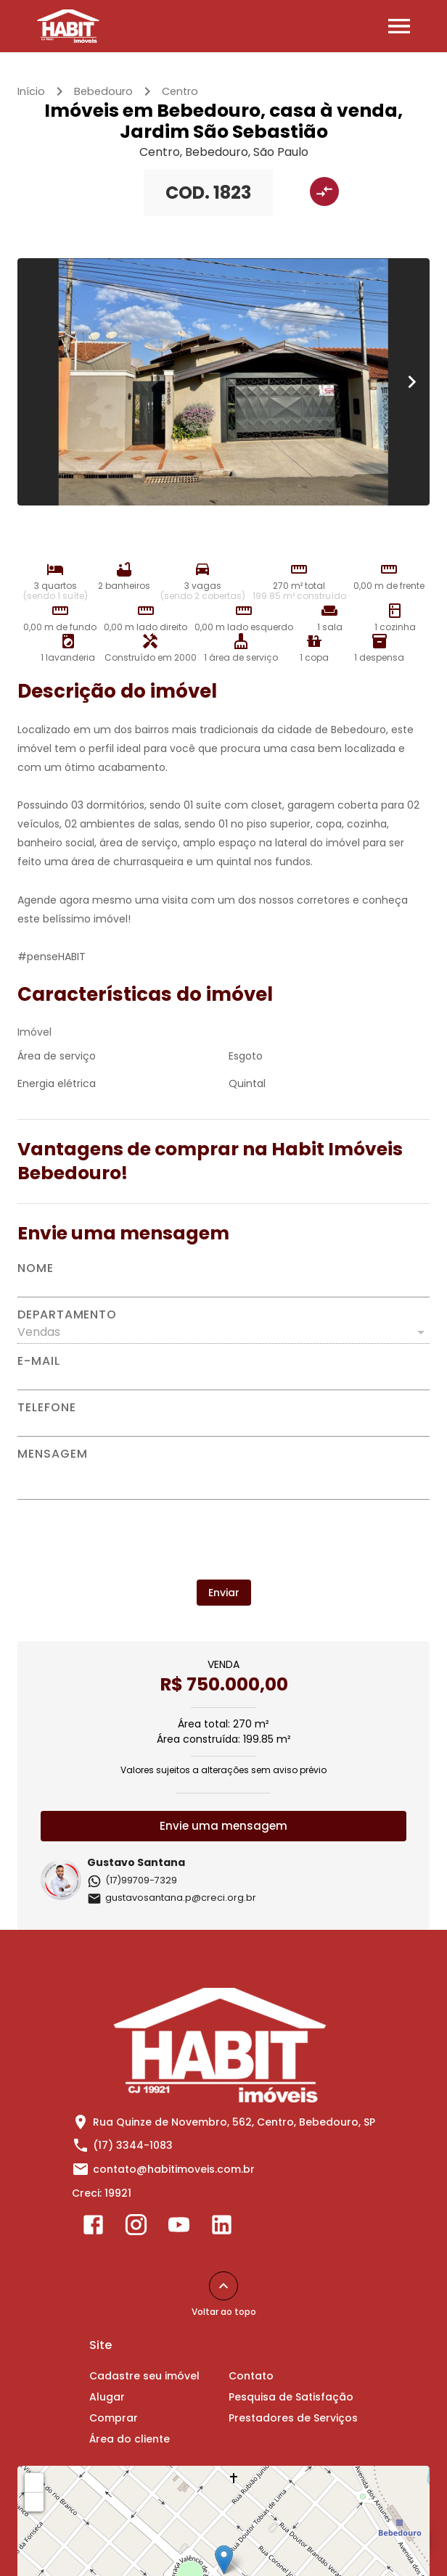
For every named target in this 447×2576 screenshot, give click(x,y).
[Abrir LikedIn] (221, 2228)
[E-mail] (223, 1378)
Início (31, 91)
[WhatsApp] (409, 2538)
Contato (251, 2376)
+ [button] (34, 2481)
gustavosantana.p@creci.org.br (171, 1897)
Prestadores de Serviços (293, 2418)
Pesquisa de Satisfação (291, 2397)
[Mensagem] (223, 1479)
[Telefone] (223, 1425)
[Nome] (223, 1285)
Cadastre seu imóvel (144, 2376)
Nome (35, 1268)
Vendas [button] (38, 1332)
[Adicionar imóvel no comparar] (324, 191)
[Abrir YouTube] (179, 2228)
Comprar (113, 2418)
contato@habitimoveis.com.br (174, 2169)
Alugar (107, 2397)
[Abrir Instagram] (136, 2228)
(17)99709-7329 (132, 1880)
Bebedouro (103, 91)
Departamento (67, 1315)
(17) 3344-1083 (133, 2145)
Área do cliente (129, 2439)
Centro (180, 91)
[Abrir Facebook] (93, 2228)
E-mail (38, 1361)
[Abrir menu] (399, 26)
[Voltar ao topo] (223, 2285)
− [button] (35, 2501)
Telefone (46, 1407)
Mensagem (52, 1454)
